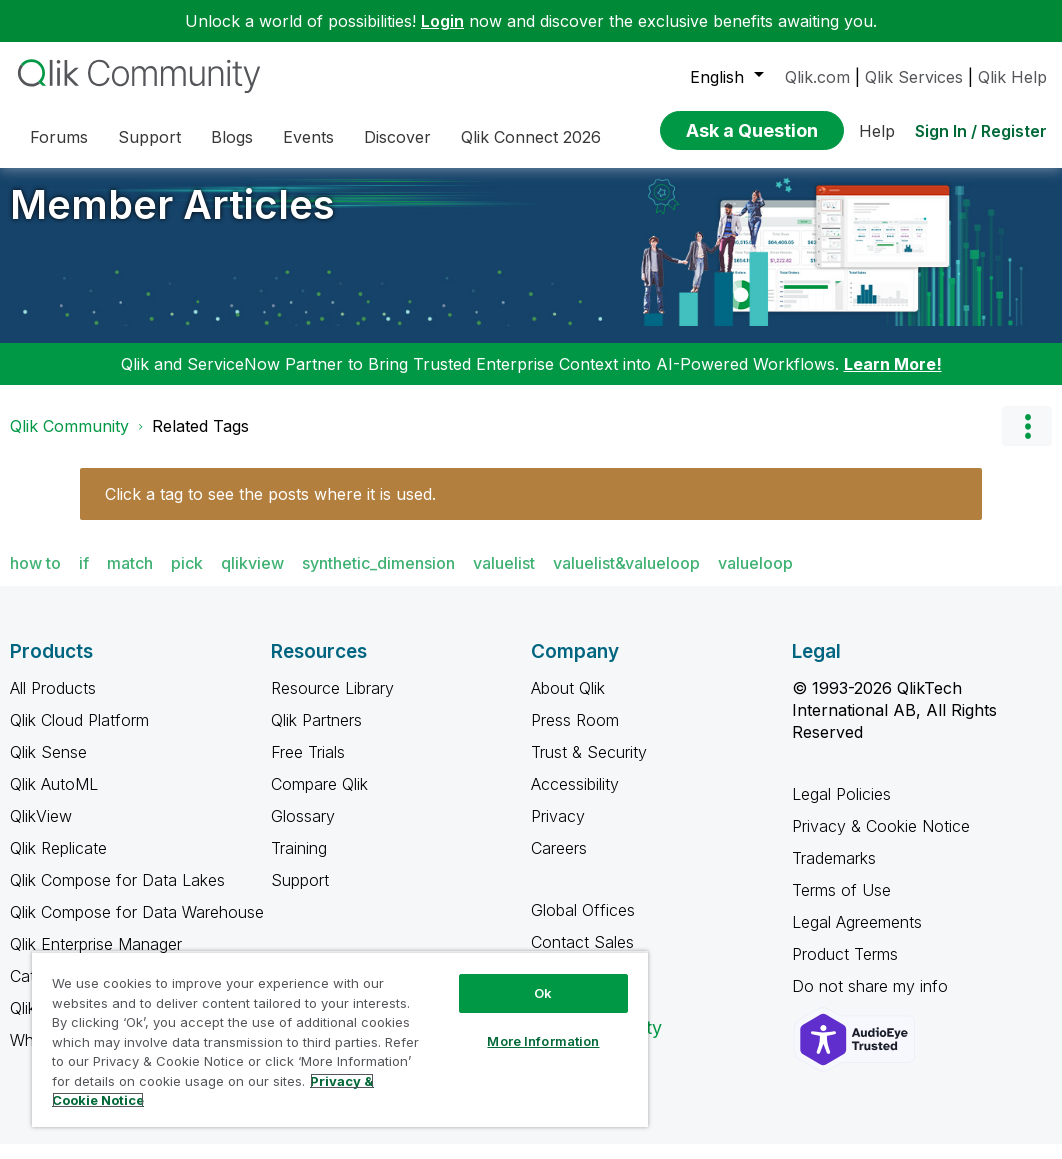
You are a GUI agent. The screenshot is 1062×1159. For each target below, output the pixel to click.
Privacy (558, 831)
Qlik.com (817, 77)
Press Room (575, 735)
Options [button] (1027, 441)
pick (187, 578)
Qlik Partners (316, 735)
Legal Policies (841, 809)
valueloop (755, 578)
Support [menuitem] (149, 137)
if (84, 578)
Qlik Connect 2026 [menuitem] (531, 137)
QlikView (41, 831)
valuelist (504, 578)
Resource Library (332, 703)
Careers (559, 863)
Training (299, 863)
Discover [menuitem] (397, 137)
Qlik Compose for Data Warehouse (137, 927)
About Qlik (568, 703)
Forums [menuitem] (59, 137)
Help (877, 131)
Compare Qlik (319, 799)
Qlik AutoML (54, 799)
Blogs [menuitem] (232, 137)
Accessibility (575, 799)
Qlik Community (69, 441)
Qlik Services (914, 77)
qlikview (252, 578)
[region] (340, 1039)
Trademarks (834, 873)
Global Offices (583, 925)
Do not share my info (872, 1001)
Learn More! (893, 379)
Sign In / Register (981, 131)
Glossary (303, 831)
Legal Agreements (857, 937)
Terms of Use (841, 905)
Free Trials (308, 767)
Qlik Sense (48, 767)
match (130, 578)
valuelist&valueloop (626, 578)
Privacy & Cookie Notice (881, 841)
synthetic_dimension (378, 578)
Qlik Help (1012, 77)
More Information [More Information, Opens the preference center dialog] (543, 1041)
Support (300, 895)
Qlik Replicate (58, 863)
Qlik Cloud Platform (79, 735)
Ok (543, 993)
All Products (53, 703)
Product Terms (845, 969)
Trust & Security (589, 767)
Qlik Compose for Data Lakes (117, 895)
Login (442, 21)
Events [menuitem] (308, 137)
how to (35, 578)
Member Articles (172, 219)
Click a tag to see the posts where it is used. (270, 509)
